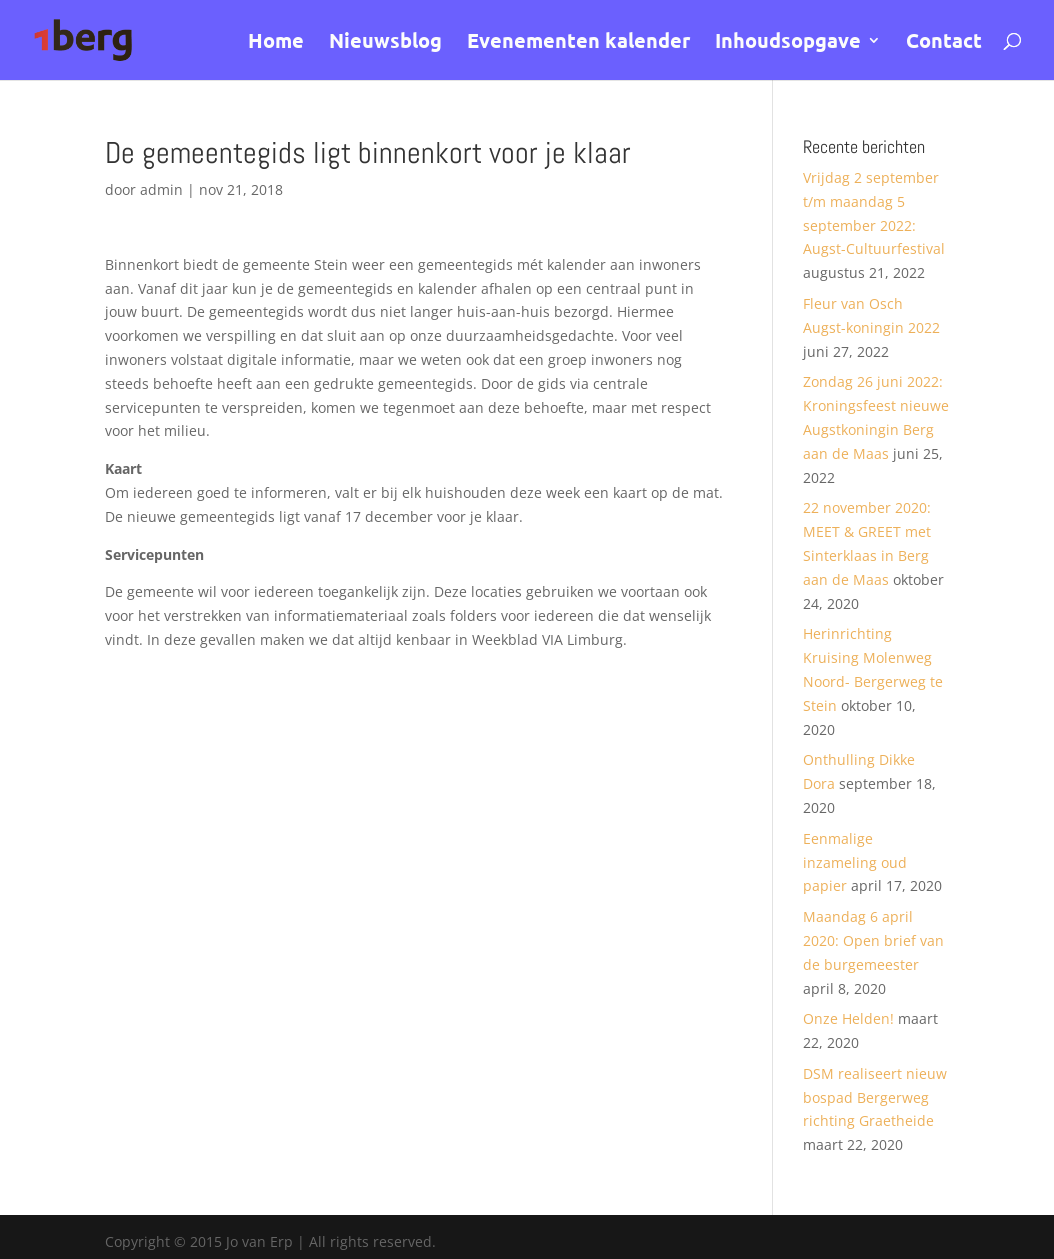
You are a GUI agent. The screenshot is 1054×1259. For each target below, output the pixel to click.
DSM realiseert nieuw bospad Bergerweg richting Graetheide (875, 1097)
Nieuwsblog (385, 43)
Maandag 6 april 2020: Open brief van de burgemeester (873, 940)
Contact (944, 43)
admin (161, 189)
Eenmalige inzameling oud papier (855, 862)
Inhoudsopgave (788, 43)
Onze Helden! (848, 1018)
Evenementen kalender (578, 43)
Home (276, 43)
